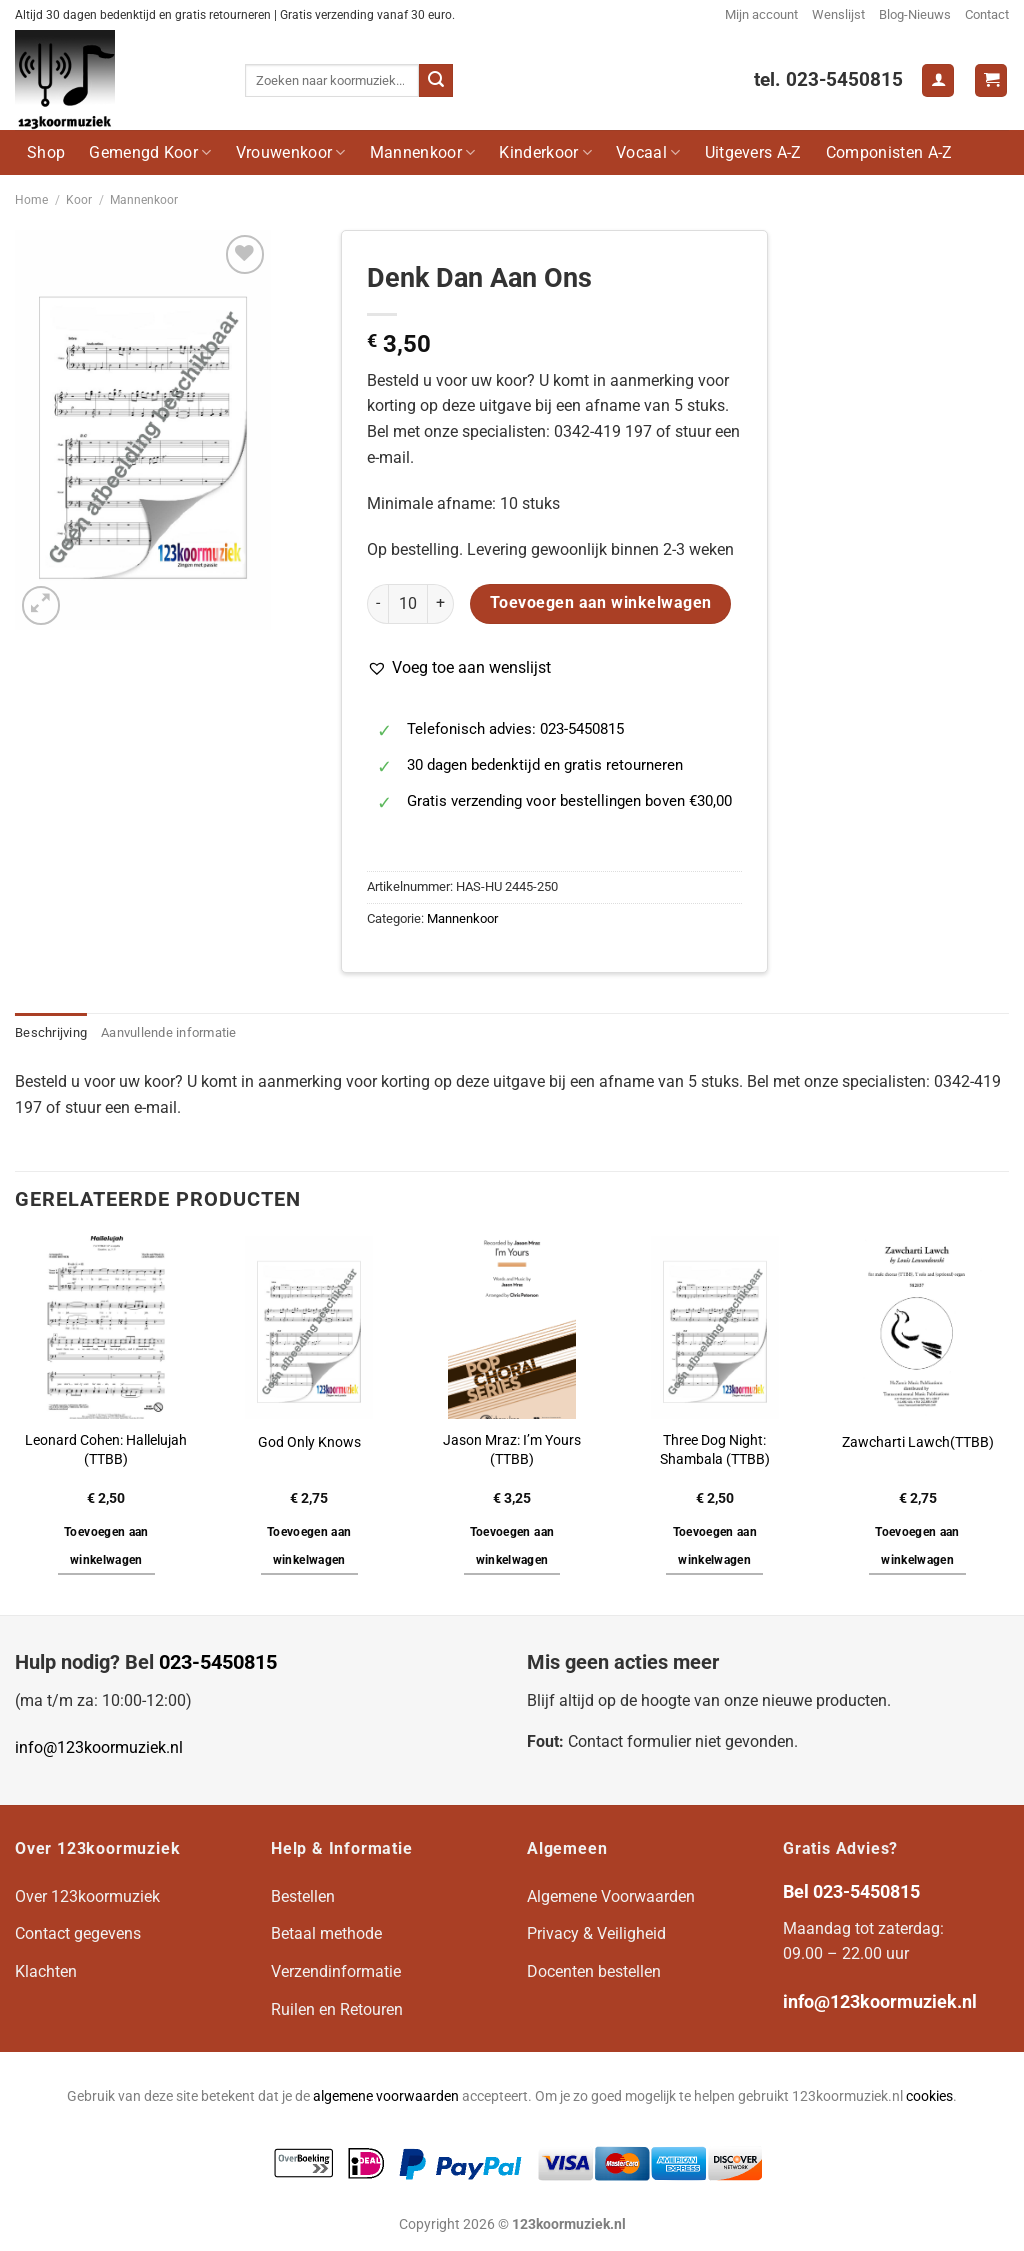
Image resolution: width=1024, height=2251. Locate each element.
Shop (46, 152)
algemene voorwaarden (386, 2096)
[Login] (938, 80)
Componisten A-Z (889, 152)
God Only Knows (309, 1442)
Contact (987, 14)
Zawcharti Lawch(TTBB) (918, 1442)
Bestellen (303, 1896)
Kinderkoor (545, 152)
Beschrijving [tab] (51, 1032)
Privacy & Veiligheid (596, 1933)
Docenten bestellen (594, 1971)
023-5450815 (218, 1662)
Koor (79, 200)
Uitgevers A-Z (753, 152)
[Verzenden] (436, 81)
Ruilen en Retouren (337, 2009)
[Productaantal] (408, 604)
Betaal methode (326, 1933)
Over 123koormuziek (87, 1896)
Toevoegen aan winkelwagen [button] (106, 1546)
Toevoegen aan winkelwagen (601, 603)
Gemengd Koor (150, 152)
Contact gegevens (78, 1933)
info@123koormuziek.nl (99, 1747)
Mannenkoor (423, 152)
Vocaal (648, 152)
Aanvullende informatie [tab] (169, 1032)
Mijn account (761, 14)
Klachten (46, 1971)
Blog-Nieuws (915, 14)
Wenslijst (838, 14)
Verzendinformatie (336, 1971)
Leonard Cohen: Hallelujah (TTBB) (106, 1450)
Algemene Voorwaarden (611, 1896)
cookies (929, 2096)
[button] (459, 668)
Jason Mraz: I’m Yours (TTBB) (512, 1450)
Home (31, 200)
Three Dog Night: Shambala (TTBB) (715, 1450)
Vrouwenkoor (291, 152)
